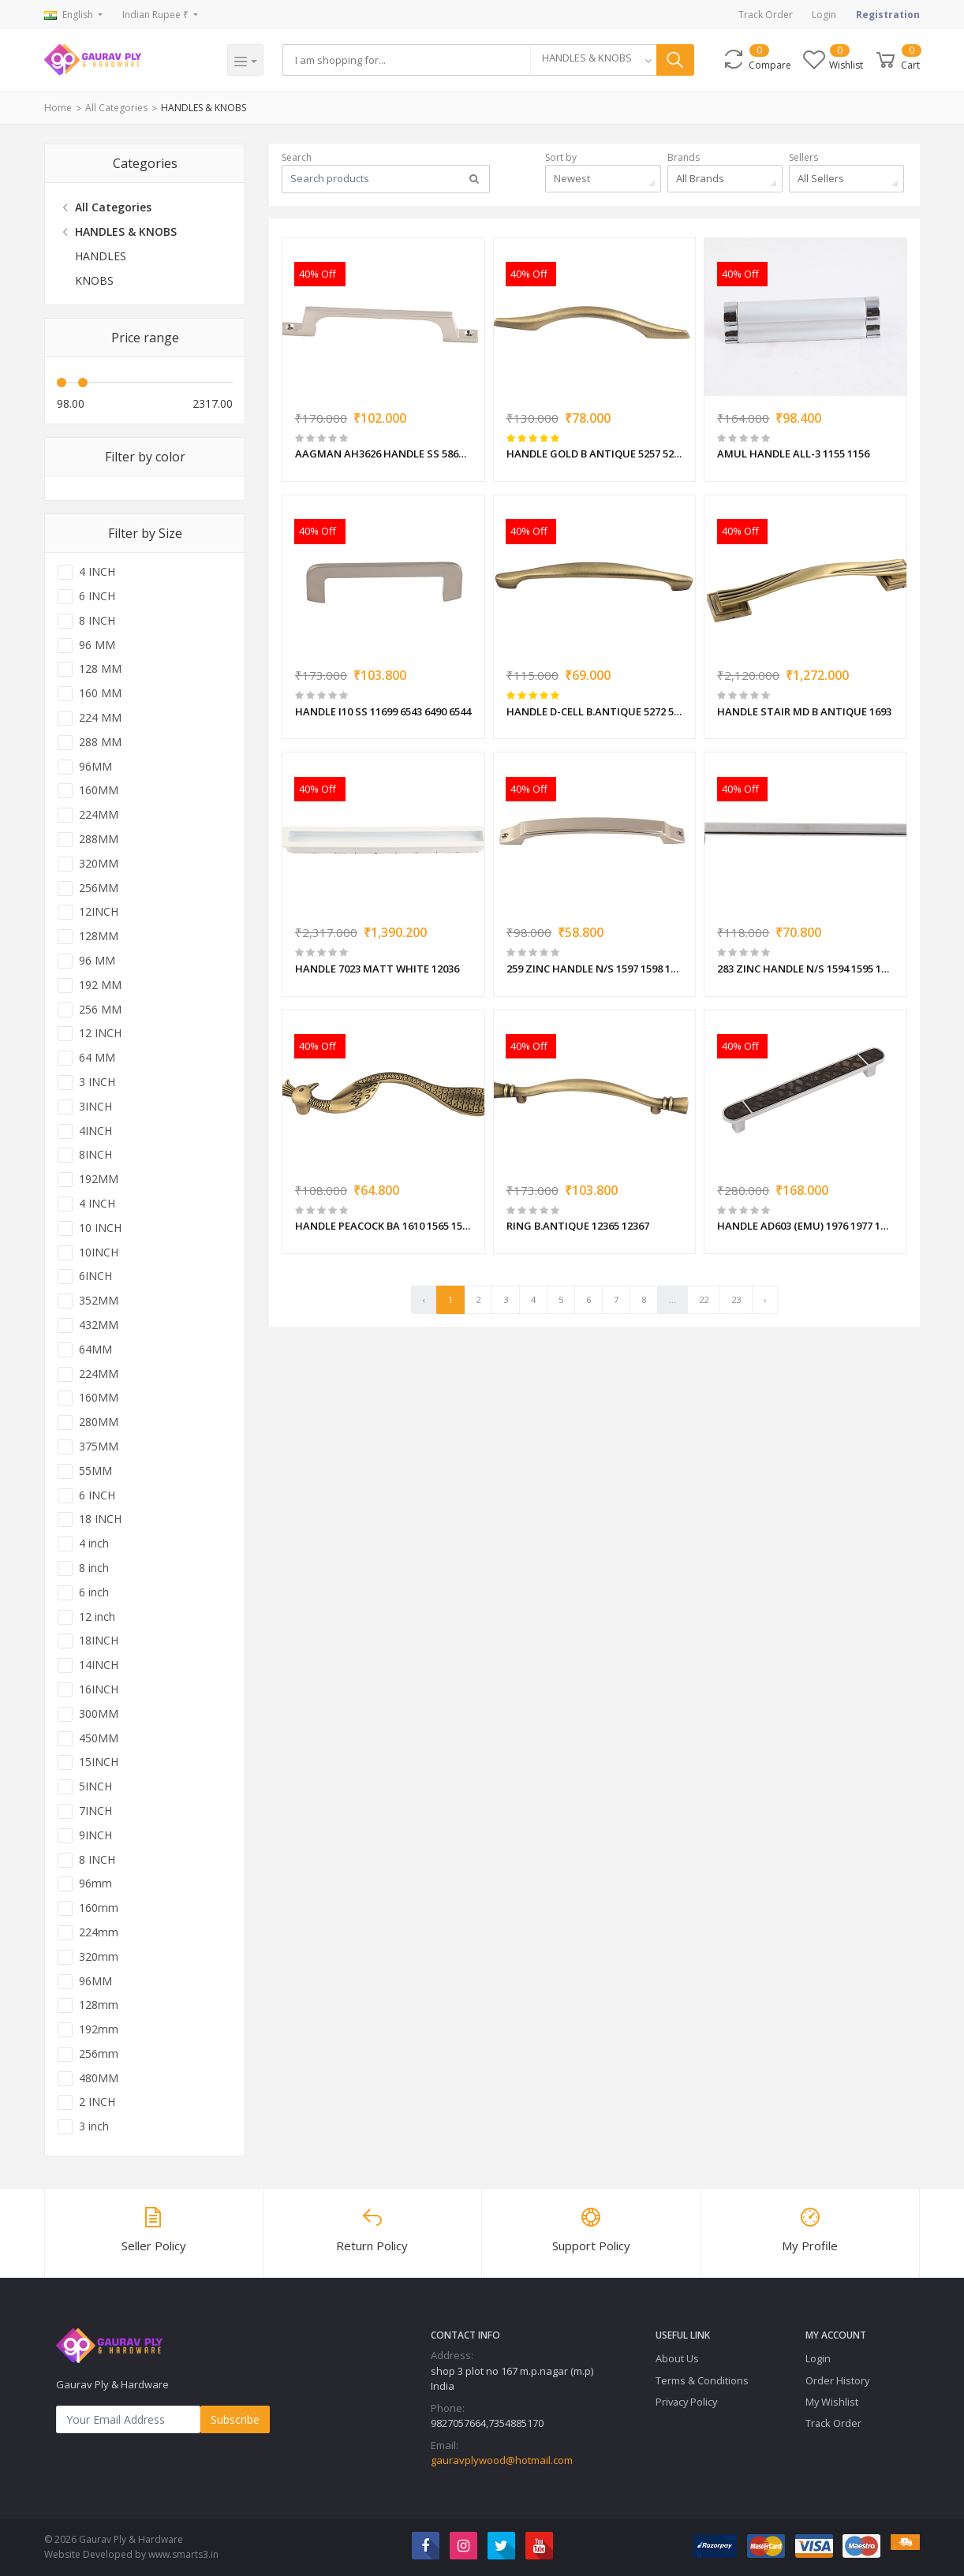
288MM (98, 839)
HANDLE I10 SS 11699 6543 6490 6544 (383, 711)
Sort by (561, 157)
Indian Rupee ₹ (156, 14)
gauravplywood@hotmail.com (502, 2460)
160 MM (100, 693)
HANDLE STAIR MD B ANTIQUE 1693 (804, 711)
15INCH (98, 1762)
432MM (98, 1325)
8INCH (95, 1155)
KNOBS (94, 280)
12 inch (97, 1617)
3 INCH (97, 1082)
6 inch (94, 1592)
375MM (98, 1446)
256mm (98, 2054)
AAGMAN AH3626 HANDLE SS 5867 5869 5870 (383, 453)
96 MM (97, 645)
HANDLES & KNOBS (203, 107)
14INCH (98, 1665)
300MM (98, 1714)
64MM (95, 1349)
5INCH (95, 1786)
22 (703, 1299)
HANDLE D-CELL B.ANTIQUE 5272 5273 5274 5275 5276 (594, 711)
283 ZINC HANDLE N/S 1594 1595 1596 (805, 968)
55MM (95, 1471)
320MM (98, 864)
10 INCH (100, 1228)
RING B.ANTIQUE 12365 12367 (577, 1226)
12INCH (98, 912)
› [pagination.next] (765, 1299)
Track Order (765, 14)
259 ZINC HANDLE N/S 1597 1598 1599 (594, 968)
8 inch (94, 1568)
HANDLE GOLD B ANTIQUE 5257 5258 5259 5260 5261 (594, 453)
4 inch (94, 1543)
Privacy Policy (686, 2402)
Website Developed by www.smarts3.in (131, 2554)
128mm (98, 2005)
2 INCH (97, 2102)
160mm (98, 1908)
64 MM (97, 1058)
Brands (683, 157)
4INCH (95, 1131)
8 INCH (97, 621)
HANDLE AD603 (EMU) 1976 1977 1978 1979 (805, 1226)
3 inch (94, 2126)
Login (824, 14)
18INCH (98, 1640)
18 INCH (100, 1519)
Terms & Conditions (702, 2380)
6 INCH (97, 596)
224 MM (100, 718)
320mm (98, 1957)
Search (297, 157)
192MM (98, 1179)
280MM (98, 1422)
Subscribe (235, 2419)
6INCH (95, 1276)
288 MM (100, 742)
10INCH (98, 1252)
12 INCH (100, 1033)
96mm (95, 1883)
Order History (837, 2380)
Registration (888, 14)
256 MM (100, 1009)
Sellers (803, 157)
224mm (98, 1932)
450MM (98, 1738)
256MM (98, 888)
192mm (98, 2029)
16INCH (98, 1689)
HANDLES (100, 255)
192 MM (100, 985)
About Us (677, 2358)
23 (736, 1299)
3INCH (95, 1106)
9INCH (95, 1835)
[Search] (406, 60)
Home (58, 107)
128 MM (100, 669)
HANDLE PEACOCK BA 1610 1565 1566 (383, 1226)
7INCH (95, 1811)
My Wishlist (831, 2402)
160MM (98, 790)
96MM (95, 767)
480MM (98, 2078)
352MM (98, 1301)
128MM (98, 936)
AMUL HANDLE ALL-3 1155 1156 (793, 453)
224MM (98, 815)
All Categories (116, 107)
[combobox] (593, 60)
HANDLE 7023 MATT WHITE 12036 (377, 968)
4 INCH (97, 572)
